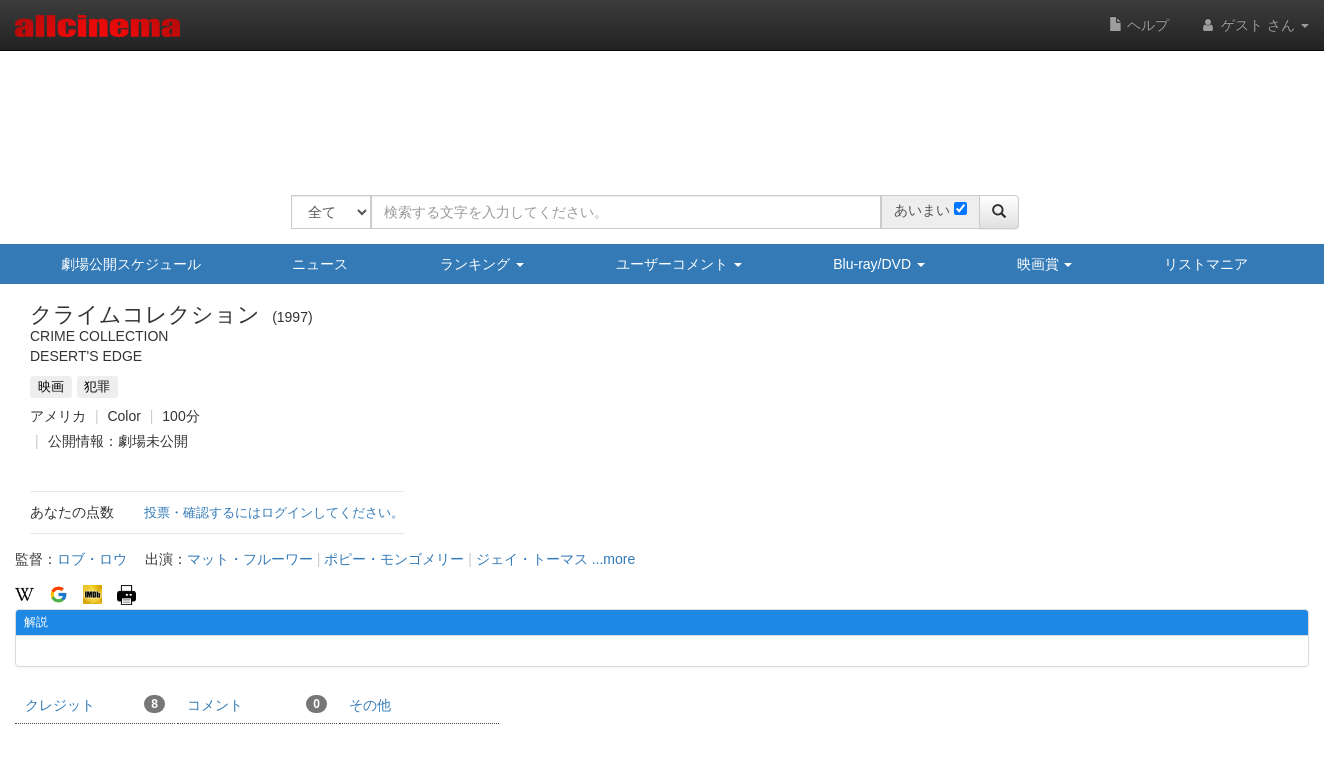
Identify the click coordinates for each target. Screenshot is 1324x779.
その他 (370, 705)
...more (614, 559)
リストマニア (1206, 264)
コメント (257, 704)
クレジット (95, 704)
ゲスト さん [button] (1254, 25)
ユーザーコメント (679, 264)
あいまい (922, 210)
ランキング (482, 264)
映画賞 (1045, 264)
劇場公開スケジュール (131, 264)
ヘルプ (1139, 25)
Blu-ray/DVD (879, 264)
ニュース (320, 264)
